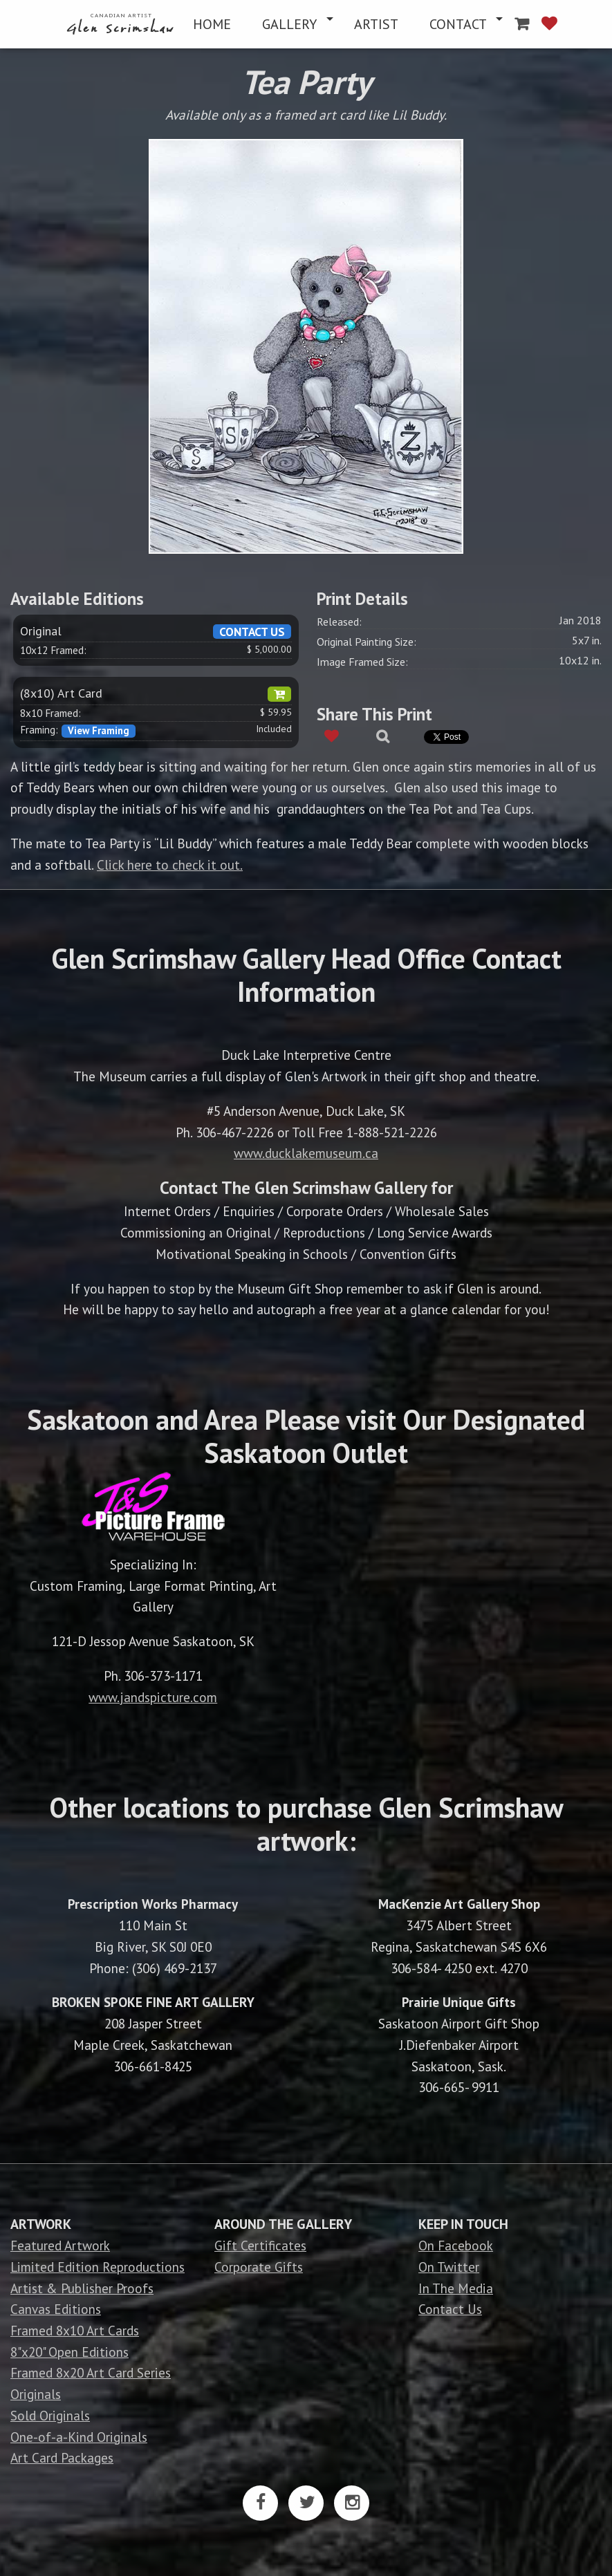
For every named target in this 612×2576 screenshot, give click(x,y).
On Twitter (448, 2266)
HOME (212, 24)
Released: (339, 621)
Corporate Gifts (258, 2266)
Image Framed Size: (362, 662)
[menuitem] (122, 24)
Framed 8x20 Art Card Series (90, 2372)
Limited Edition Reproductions (97, 2266)
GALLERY (289, 24)
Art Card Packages (61, 2457)
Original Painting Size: (366, 641)
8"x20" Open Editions (69, 2351)
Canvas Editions (55, 2308)
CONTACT (458, 24)
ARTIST (376, 24)
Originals (35, 2393)
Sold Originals (50, 2415)
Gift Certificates (260, 2245)
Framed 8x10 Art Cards (74, 2330)
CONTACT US (252, 631)
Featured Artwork (60, 2245)
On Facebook (455, 2245)
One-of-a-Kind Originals (78, 2436)
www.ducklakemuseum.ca (306, 1152)
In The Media (455, 2288)
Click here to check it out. (170, 864)
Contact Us (450, 2308)
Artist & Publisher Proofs (82, 2288)
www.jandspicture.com (153, 1697)
